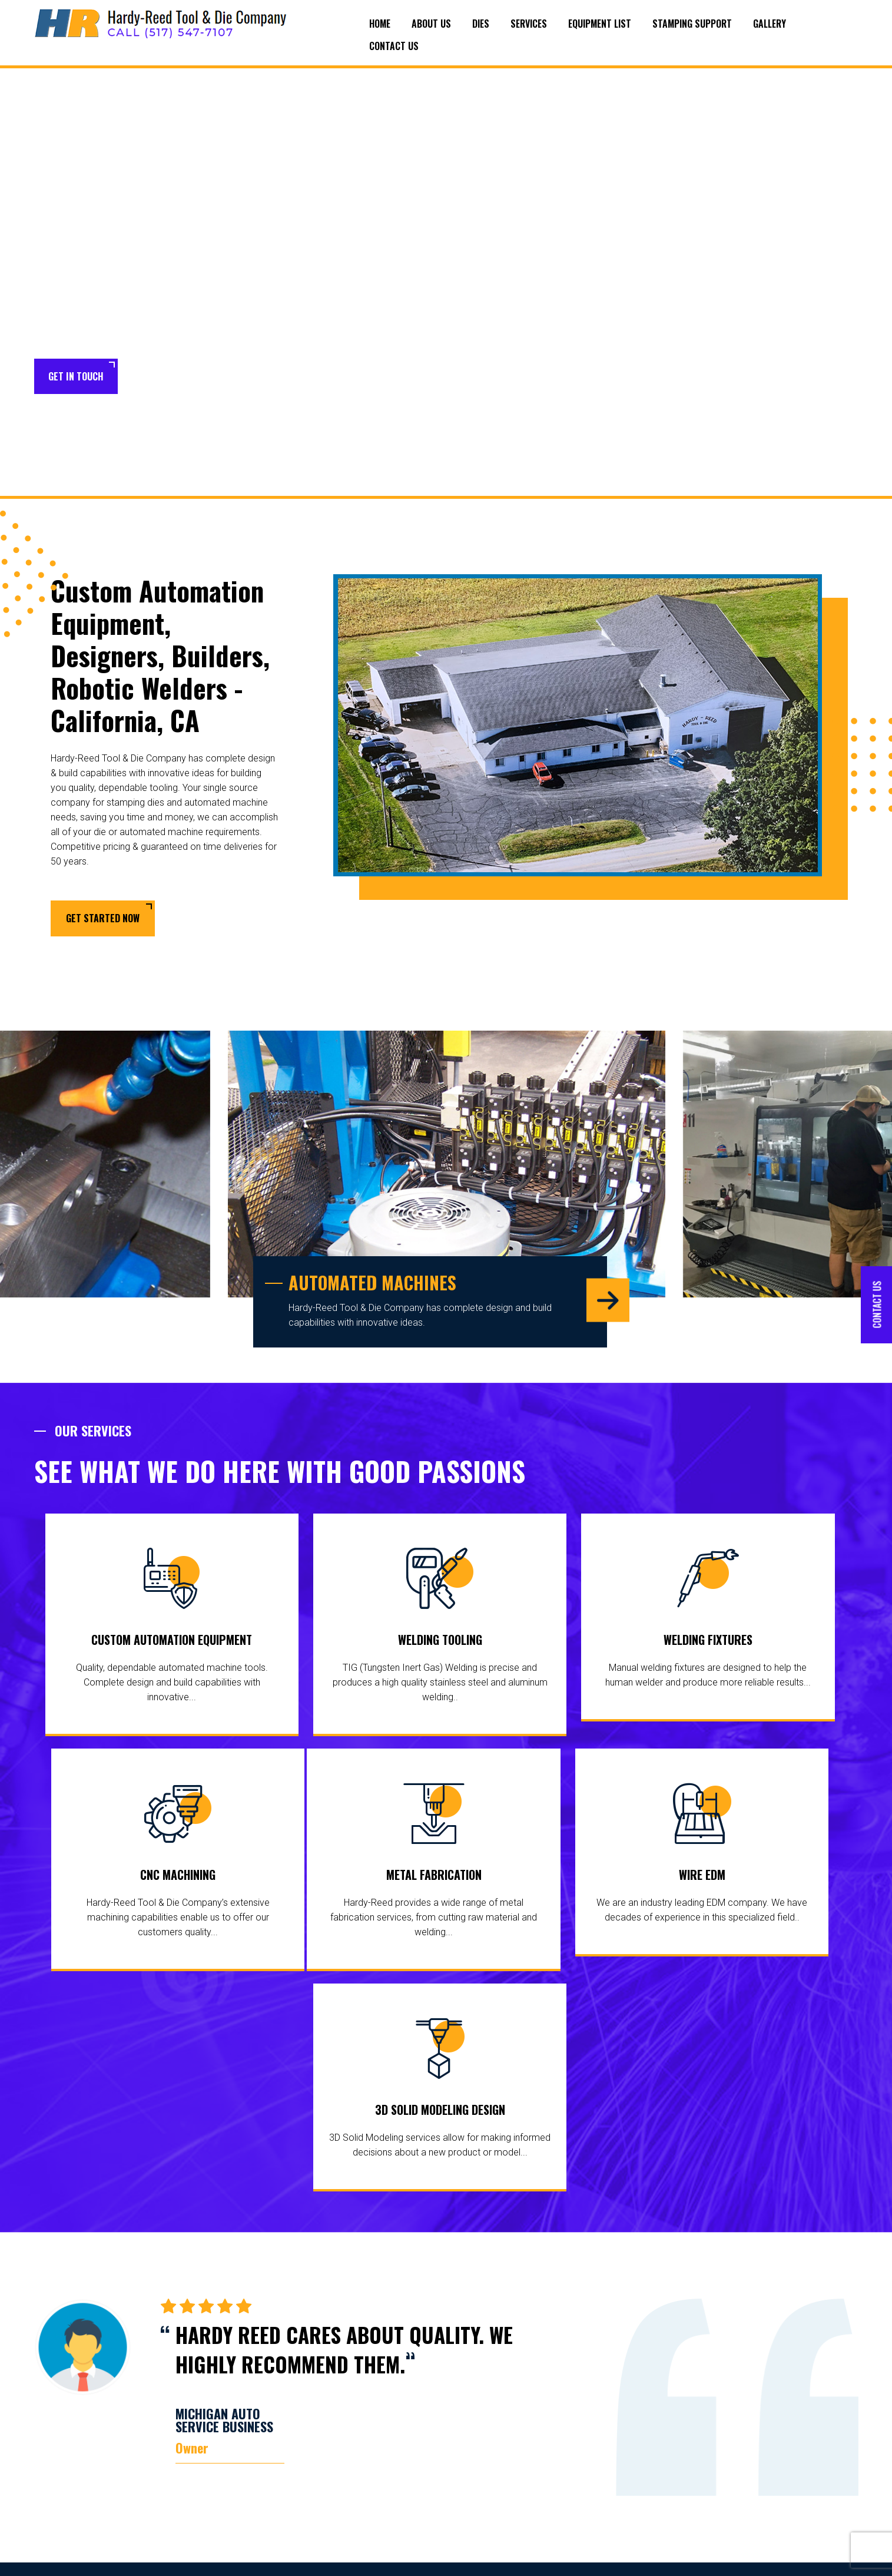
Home (379, 23)
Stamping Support (692, 23)
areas (96, 2420)
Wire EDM (439, 1878)
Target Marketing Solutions (808, 2558)
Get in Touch (76, 376)
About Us (431, 23)
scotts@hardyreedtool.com (784, 2510)
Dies (480, 23)
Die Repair (358, 2504)
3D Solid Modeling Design (649, 1878)
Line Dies (356, 2440)
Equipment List (599, 23)
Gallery (769, 23)
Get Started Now (103, 919)
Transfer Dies (364, 2457)
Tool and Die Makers (363, 2481)
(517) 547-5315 (778, 2457)
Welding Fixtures (550, 1642)
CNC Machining (760, 1642)
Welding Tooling (341, 1642)
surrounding (58, 2420)
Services (528, 23)
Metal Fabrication (229, 1878)
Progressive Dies (371, 2422)
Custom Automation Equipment (131, 1642)
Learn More (169, 377)
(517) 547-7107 (789, 2438)
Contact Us (394, 46)
